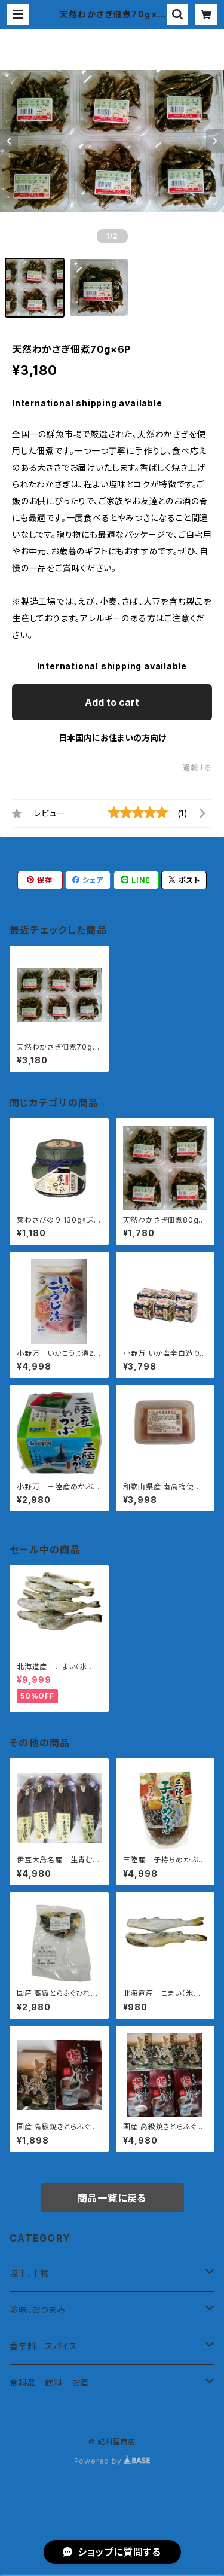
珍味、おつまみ (38, 2309)
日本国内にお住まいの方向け (112, 738)
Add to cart (112, 702)
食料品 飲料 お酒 (49, 2382)
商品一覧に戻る (112, 2198)
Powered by (112, 2460)
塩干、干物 (30, 2273)
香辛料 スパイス (43, 2346)
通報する (197, 767)
